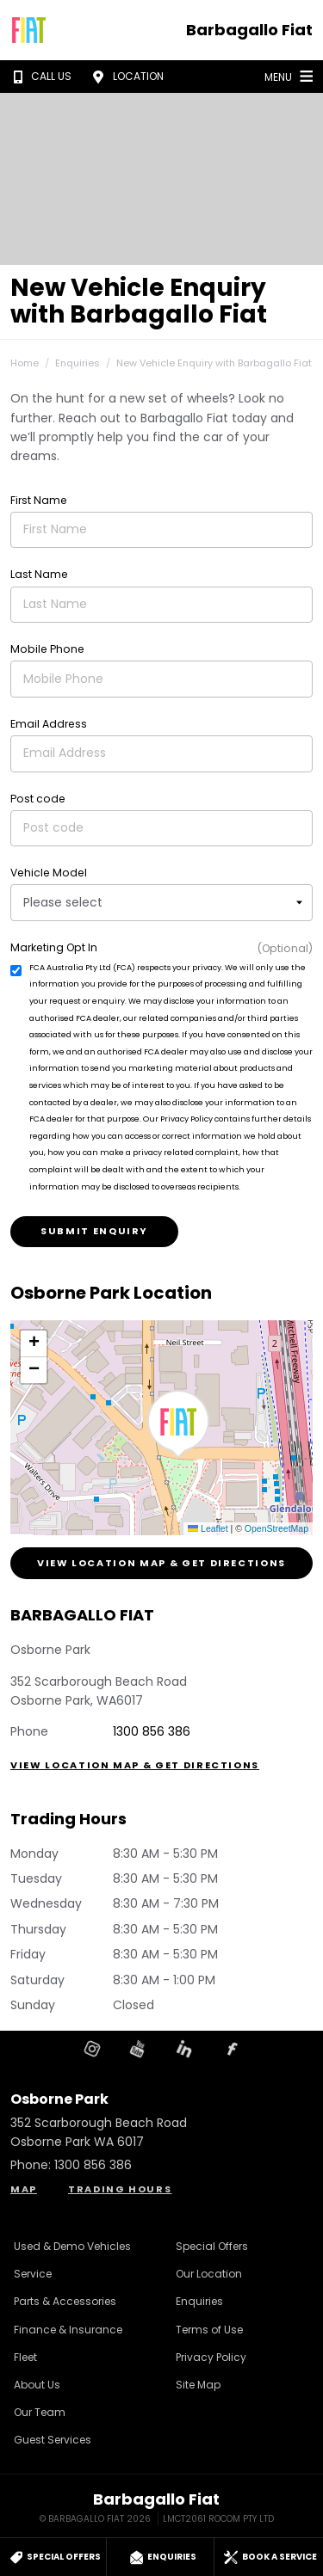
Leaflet (207, 1528)
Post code (37, 798)
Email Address (48, 723)
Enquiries (77, 363)
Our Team (39, 2412)
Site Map (198, 2384)
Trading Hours (119, 2189)
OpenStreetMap (276, 1528)
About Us (37, 2384)
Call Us (38, 76)
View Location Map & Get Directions (161, 1563)
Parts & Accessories (65, 2301)
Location (126, 76)
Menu (290, 75)
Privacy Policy (211, 2357)
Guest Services (52, 2439)
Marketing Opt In (53, 947)
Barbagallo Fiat (249, 29)
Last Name (39, 574)
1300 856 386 (151, 1731)
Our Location (209, 2273)
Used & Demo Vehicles (72, 2246)
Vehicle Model (48, 872)
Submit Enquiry (94, 1231)
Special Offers (212, 2246)
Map (23, 2189)
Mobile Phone (47, 649)
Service (33, 2273)
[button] (178, 1424)
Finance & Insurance (68, 2329)
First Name (38, 500)
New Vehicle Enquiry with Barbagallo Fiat (214, 363)
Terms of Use (209, 2329)
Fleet (25, 2357)
